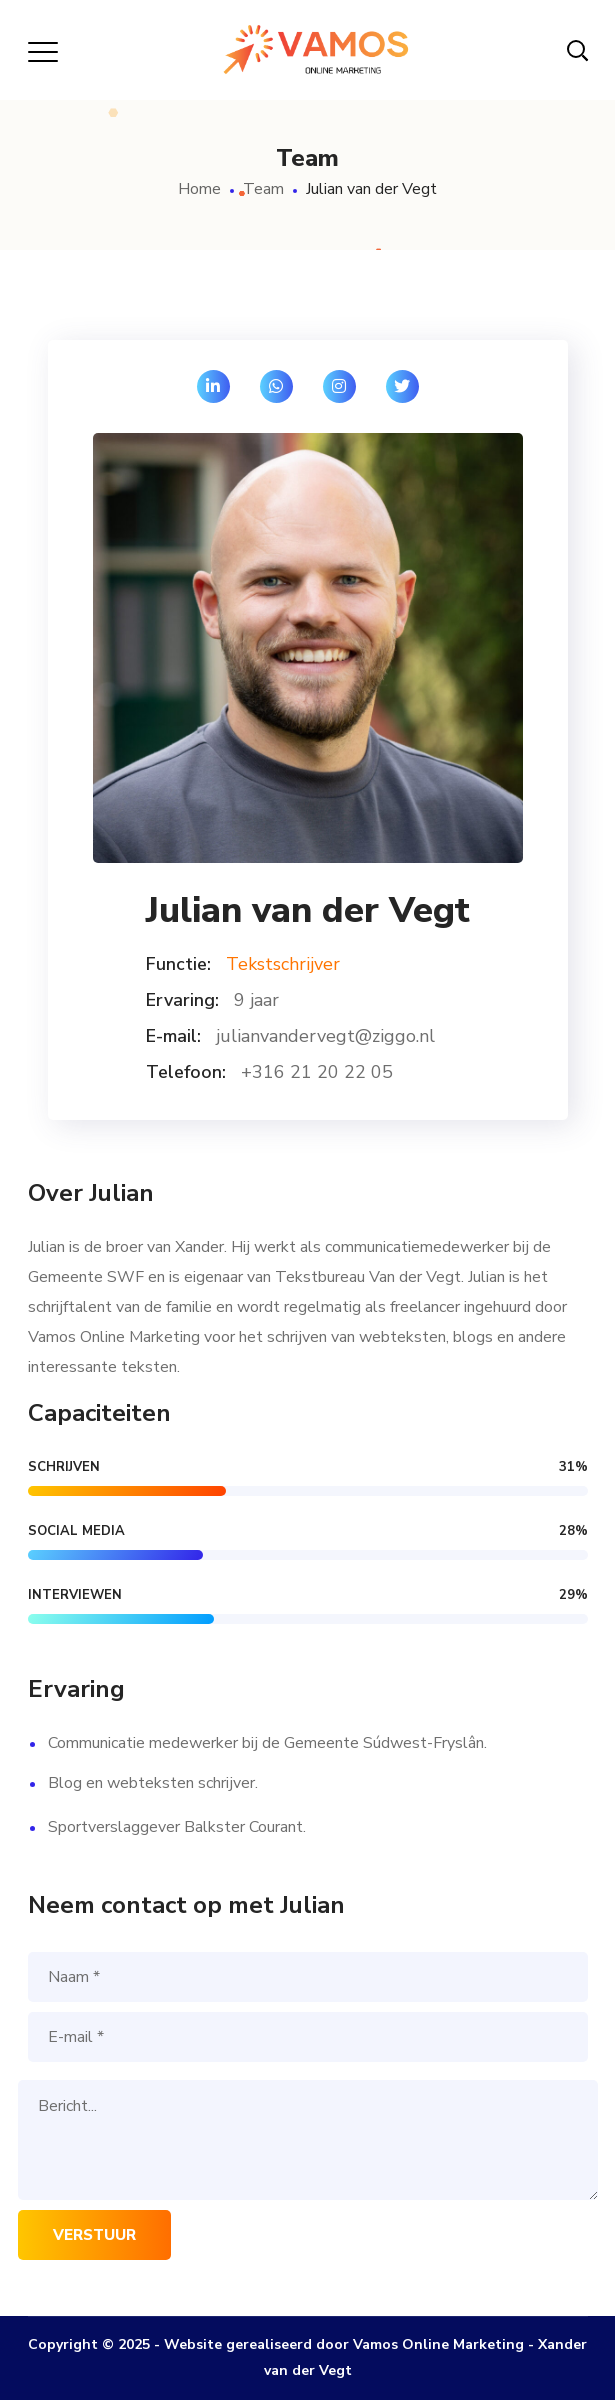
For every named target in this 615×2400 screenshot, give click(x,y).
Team (263, 189)
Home (199, 189)
